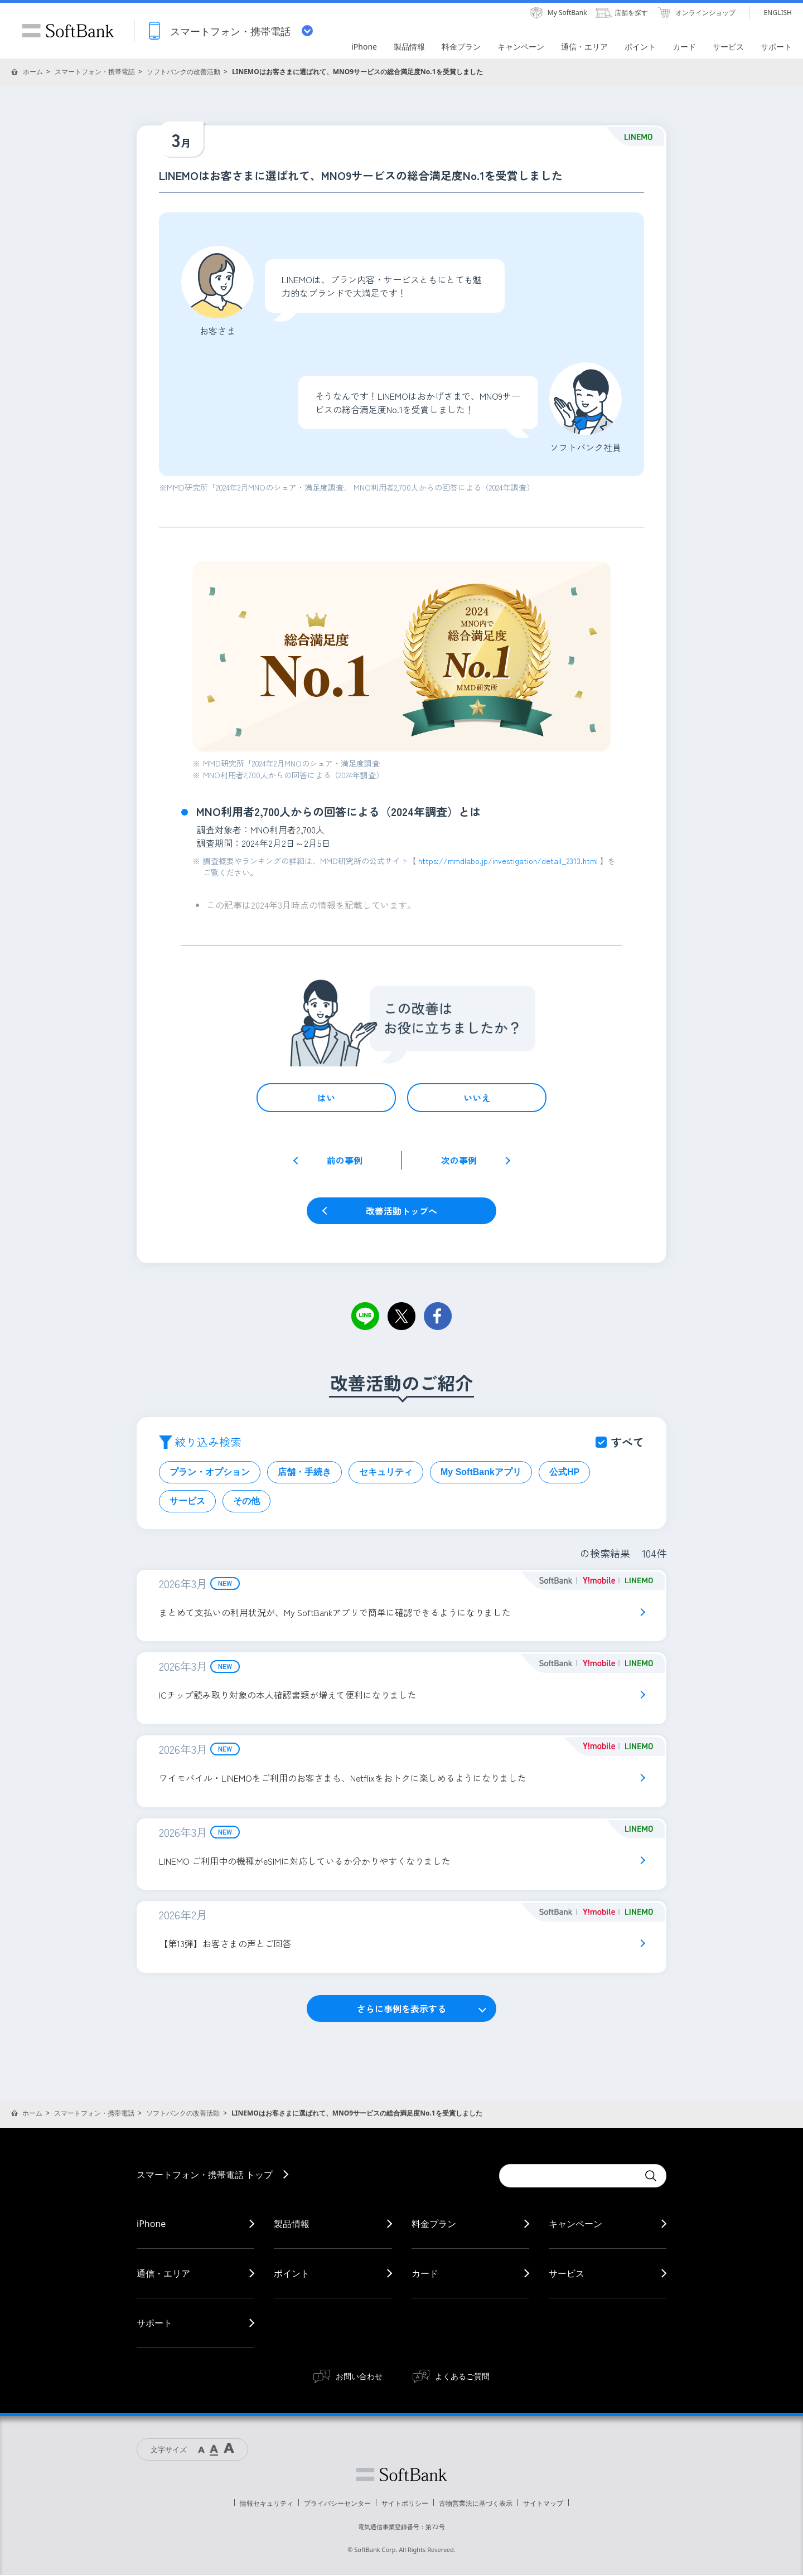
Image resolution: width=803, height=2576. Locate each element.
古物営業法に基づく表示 (475, 2504)
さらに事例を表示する (401, 2009)
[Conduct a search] (569, 2177)
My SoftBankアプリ (481, 1472)
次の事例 (459, 1160)
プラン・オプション (210, 1472)
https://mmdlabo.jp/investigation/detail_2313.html (509, 860)
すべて (627, 1442)
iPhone (151, 2225)
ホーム (33, 71)
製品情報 (291, 2225)
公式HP (564, 1472)
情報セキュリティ (266, 2504)
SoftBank (68, 31)
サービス (187, 1501)
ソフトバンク (401, 2475)
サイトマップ (543, 2504)
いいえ (476, 1097)
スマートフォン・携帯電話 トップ (205, 2176)
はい (326, 1097)
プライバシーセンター (337, 2504)
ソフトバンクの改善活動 (183, 71)
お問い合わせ (359, 2377)
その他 (246, 1501)
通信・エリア (163, 2274)
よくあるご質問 (462, 2377)
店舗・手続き (304, 1472)
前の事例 (344, 1160)
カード (425, 2274)
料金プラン (434, 2225)
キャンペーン (575, 2225)
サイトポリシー (404, 2504)
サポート (154, 2324)
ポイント (291, 2274)
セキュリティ (386, 1472)
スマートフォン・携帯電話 (95, 71)
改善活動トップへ (401, 1210)
